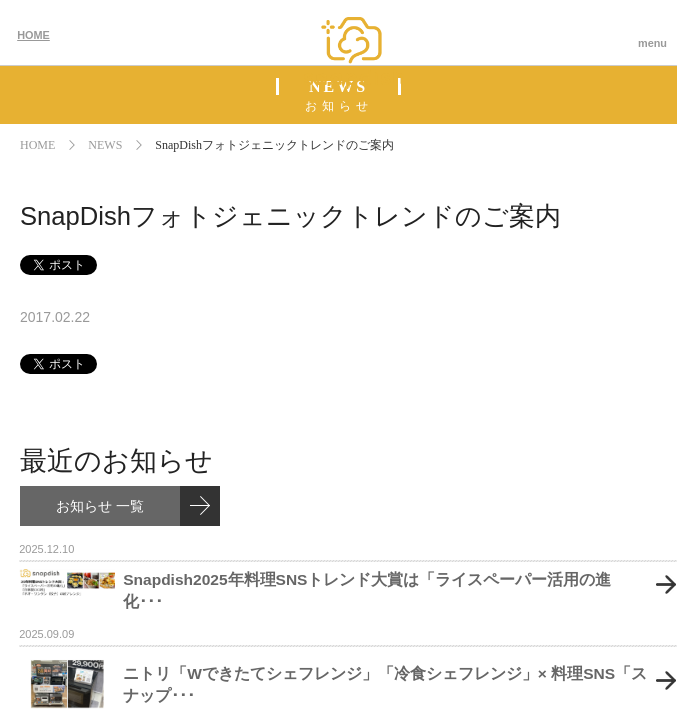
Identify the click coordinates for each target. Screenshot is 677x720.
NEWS (105, 145)
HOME (33, 35)
